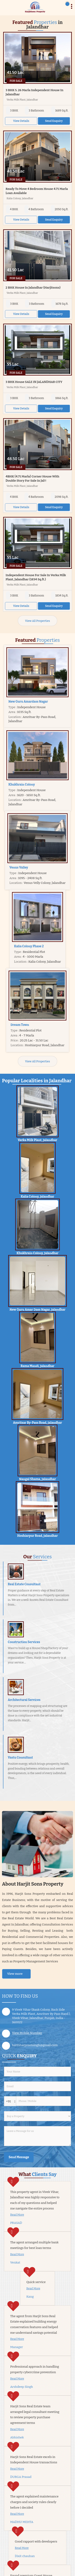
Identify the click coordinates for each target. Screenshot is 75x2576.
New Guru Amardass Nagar (28, 701)
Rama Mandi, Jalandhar (37, 1366)
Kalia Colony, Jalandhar (37, 1196)
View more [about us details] (15, 1974)
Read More (17, 2214)
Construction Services (24, 1642)
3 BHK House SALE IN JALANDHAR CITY (34, 382)
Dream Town (20, 1025)
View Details (21, 121)
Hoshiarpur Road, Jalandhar (37, 1536)
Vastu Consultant (20, 1757)
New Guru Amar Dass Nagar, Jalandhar (37, 1309)
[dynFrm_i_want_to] (37, 2116)
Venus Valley (18, 867)
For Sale (16, 81)
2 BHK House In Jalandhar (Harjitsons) (33, 287)
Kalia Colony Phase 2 (29, 946)
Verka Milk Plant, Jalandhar (37, 1140)
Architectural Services (24, 1700)
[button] (27, 2033)
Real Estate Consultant (24, 1584)
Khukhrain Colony (21, 784)
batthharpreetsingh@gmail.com (35, 2045)
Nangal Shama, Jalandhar (37, 1479)
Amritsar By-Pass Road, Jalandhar (37, 1423)
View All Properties (37, 621)
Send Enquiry (54, 121)
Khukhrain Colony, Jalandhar (37, 1253)
